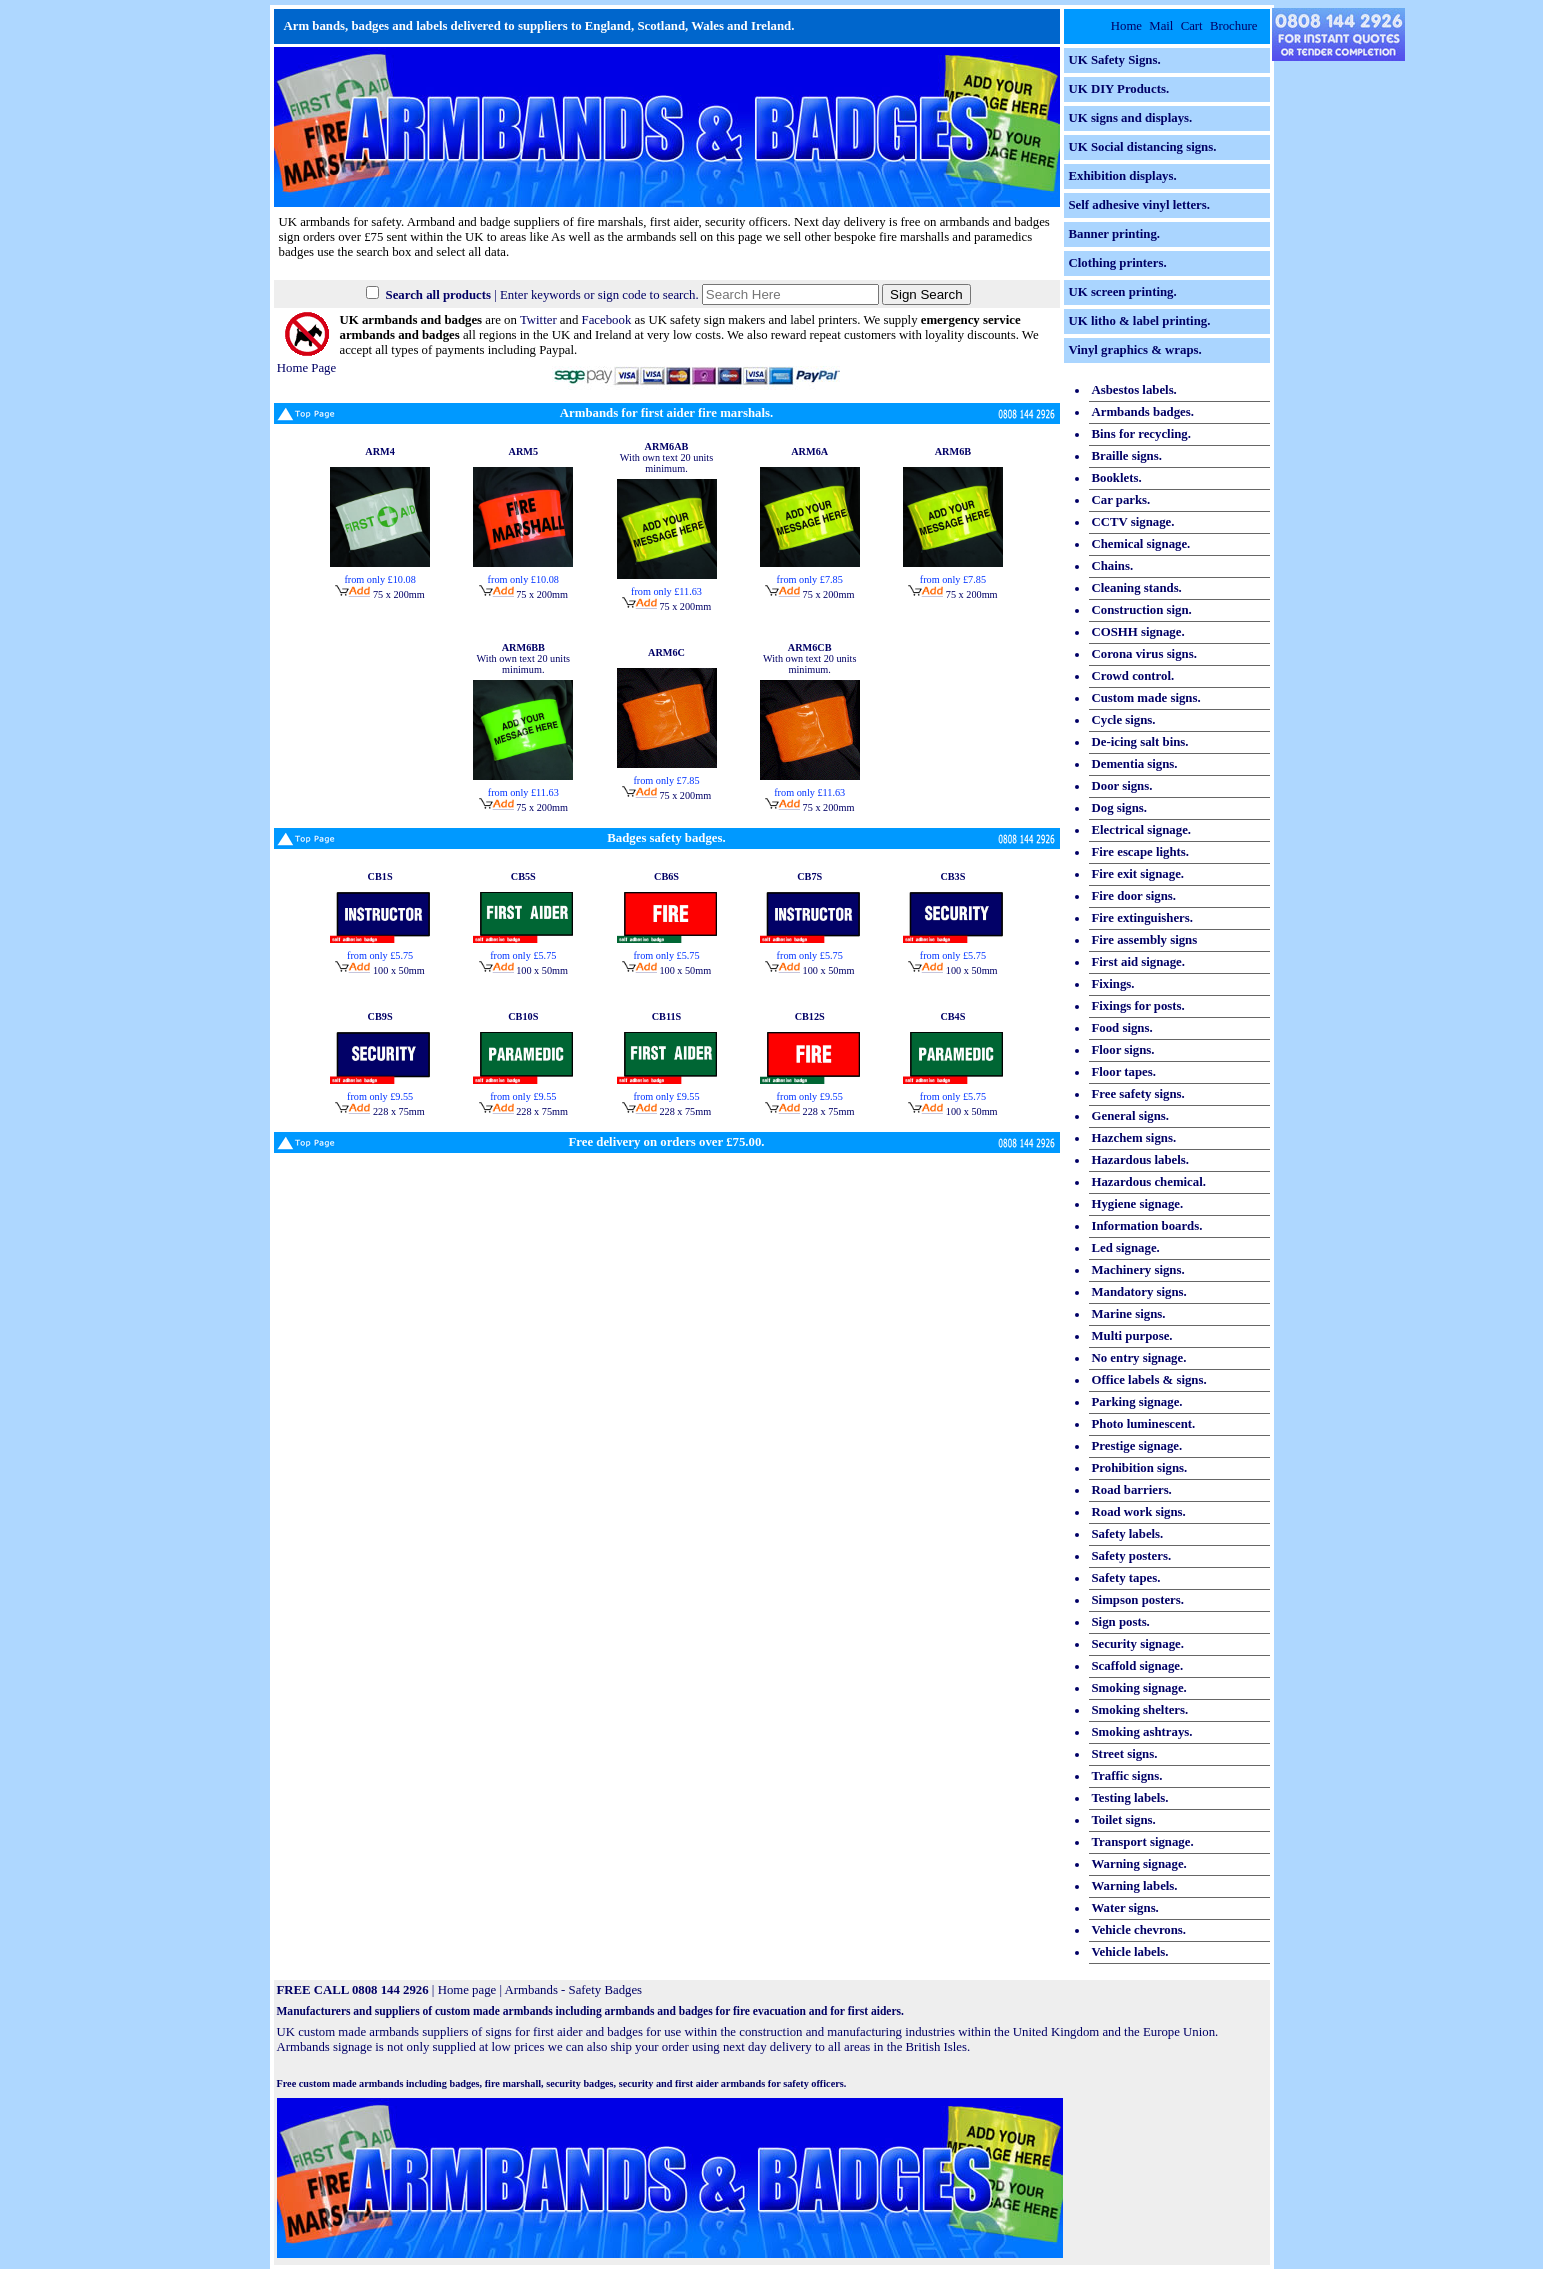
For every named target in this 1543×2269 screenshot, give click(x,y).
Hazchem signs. (1134, 1138)
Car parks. (1121, 500)
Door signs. (1122, 786)
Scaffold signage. (1138, 1666)
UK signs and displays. (1131, 118)
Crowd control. (1133, 676)
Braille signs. (1127, 456)
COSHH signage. (1138, 632)
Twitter (538, 320)
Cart (1192, 26)
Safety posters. (1132, 1556)
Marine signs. (1129, 1314)
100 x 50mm (379, 970)
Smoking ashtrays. (1142, 1732)
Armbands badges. (1143, 412)
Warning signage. (1139, 1864)
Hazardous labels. (1140, 1160)
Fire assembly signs (1145, 940)
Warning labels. (1135, 1886)
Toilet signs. (1124, 1820)
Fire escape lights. (1141, 852)
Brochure (1234, 26)
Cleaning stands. (1137, 588)
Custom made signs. (1146, 698)
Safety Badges (606, 1990)
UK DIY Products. (1119, 89)
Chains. (1113, 566)
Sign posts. (1121, 1622)
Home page (467, 1990)
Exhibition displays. (1123, 176)
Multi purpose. (1132, 1336)
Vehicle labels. (1130, 1952)
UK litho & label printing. (1140, 321)
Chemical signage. (1141, 544)
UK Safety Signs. (1115, 60)
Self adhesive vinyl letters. (1139, 205)
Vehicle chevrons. (1139, 1930)
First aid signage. (1139, 962)
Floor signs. (1123, 1050)
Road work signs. (1139, 1512)
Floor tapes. (1124, 1072)
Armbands (531, 1990)
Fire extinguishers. (1142, 918)
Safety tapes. (1126, 1578)
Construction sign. (1142, 610)
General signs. (1131, 1116)
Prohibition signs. (1140, 1468)
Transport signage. (1143, 1842)
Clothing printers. (1118, 263)
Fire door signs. (1134, 896)
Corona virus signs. (1144, 654)
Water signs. (1125, 1908)
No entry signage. (1139, 1358)
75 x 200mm (379, 594)
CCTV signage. (1133, 522)
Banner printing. (1115, 234)
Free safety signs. (1138, 1094)
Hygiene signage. (1138, 1204)
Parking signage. (1137, 1402)
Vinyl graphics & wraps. (1135, 350)
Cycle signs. (1124, 720)
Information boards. (1147, 1226)
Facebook (607, 320)
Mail (1161, 26)
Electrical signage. (1142, 830)
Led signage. (1126, 1248)
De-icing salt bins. (1140, 742)
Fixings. (1113, 984)
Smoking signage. (1139, 1688)
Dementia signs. (1135, 764)
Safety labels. (1128, 1534)
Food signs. (1122, 1028)
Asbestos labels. (1134, 390)
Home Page (306, 360)
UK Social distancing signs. (1143, 147)
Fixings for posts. (1138, 1006)
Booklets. (1117, 478)
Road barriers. (1132, 1490)
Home (1126, 26)
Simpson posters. (1138, 1600)
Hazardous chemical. (1149, 1182)
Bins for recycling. (1141, 434)
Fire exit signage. (1138, 874)
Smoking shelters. (1140, 1710)
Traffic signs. (1127, 1776)
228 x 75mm (379, 1111)
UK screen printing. (1123, 292)
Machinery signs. (1138, 1270)
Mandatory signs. (1139, 1292)
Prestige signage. (1137, 1446)
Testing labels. (1130, 1798)
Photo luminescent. (1144, 1424)
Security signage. (1138, 1644)
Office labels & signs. (1149, 1380)
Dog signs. (1119, 808)
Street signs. (1125, 1754)
